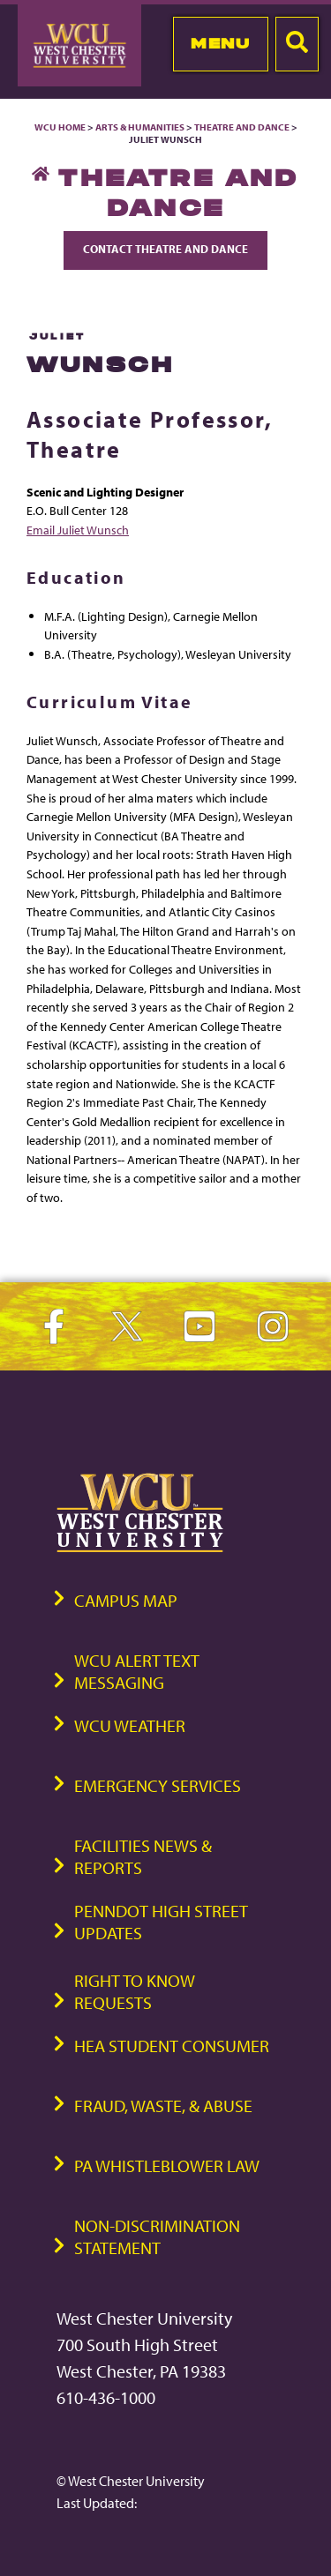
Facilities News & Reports (143, 1856)
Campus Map (125, 1600)
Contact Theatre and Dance (165, 249)
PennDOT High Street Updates (161, 1922)
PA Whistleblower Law (167, 2165)
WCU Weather (129, 1725)
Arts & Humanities (139, 127)
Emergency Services (157, 1785)
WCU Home (60, 127)
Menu (220, 43)
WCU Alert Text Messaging (136, 1671)
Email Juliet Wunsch (77, 529)
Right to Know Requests (134, 1991)
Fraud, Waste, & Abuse (163, 2105)
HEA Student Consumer (171, 2046)
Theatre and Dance (242, 127)
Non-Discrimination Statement (157, 2236)
